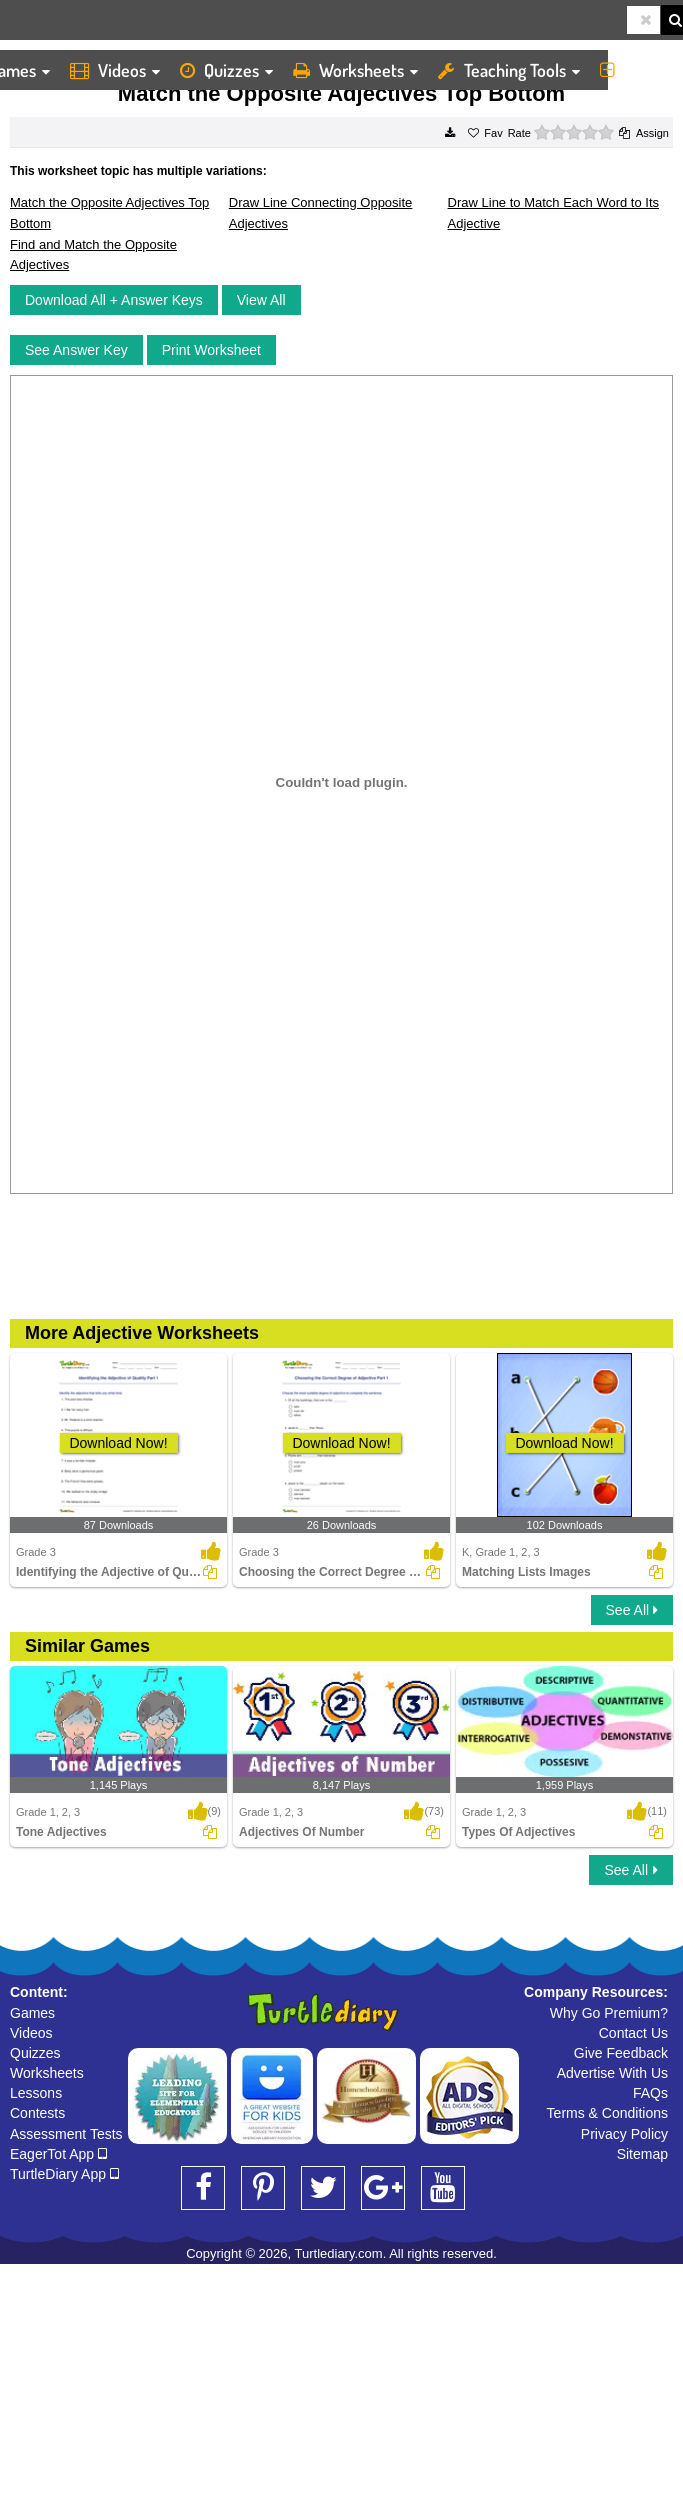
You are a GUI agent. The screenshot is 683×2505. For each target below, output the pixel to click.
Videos (115, 70)
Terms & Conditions (607, 2113)
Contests (37, 2113)
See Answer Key (76, 350)
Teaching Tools (509, 70)
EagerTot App (58, 2154)
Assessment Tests (66, 2134)
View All (261, 300)
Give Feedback (621, 2053)
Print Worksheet (211, 350)
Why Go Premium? (609, 2013)
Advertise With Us (612, 2073)
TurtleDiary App (64, 2174)
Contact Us (633, 2033)
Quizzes (226, 70)
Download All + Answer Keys (114, 300)
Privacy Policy (624, 2134)
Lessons (36, 2093)
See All (632, 1610)
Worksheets (355, 70)
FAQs (650, 2093)
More (636, 70)
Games (32, 2013)
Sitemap (642, 2154)
